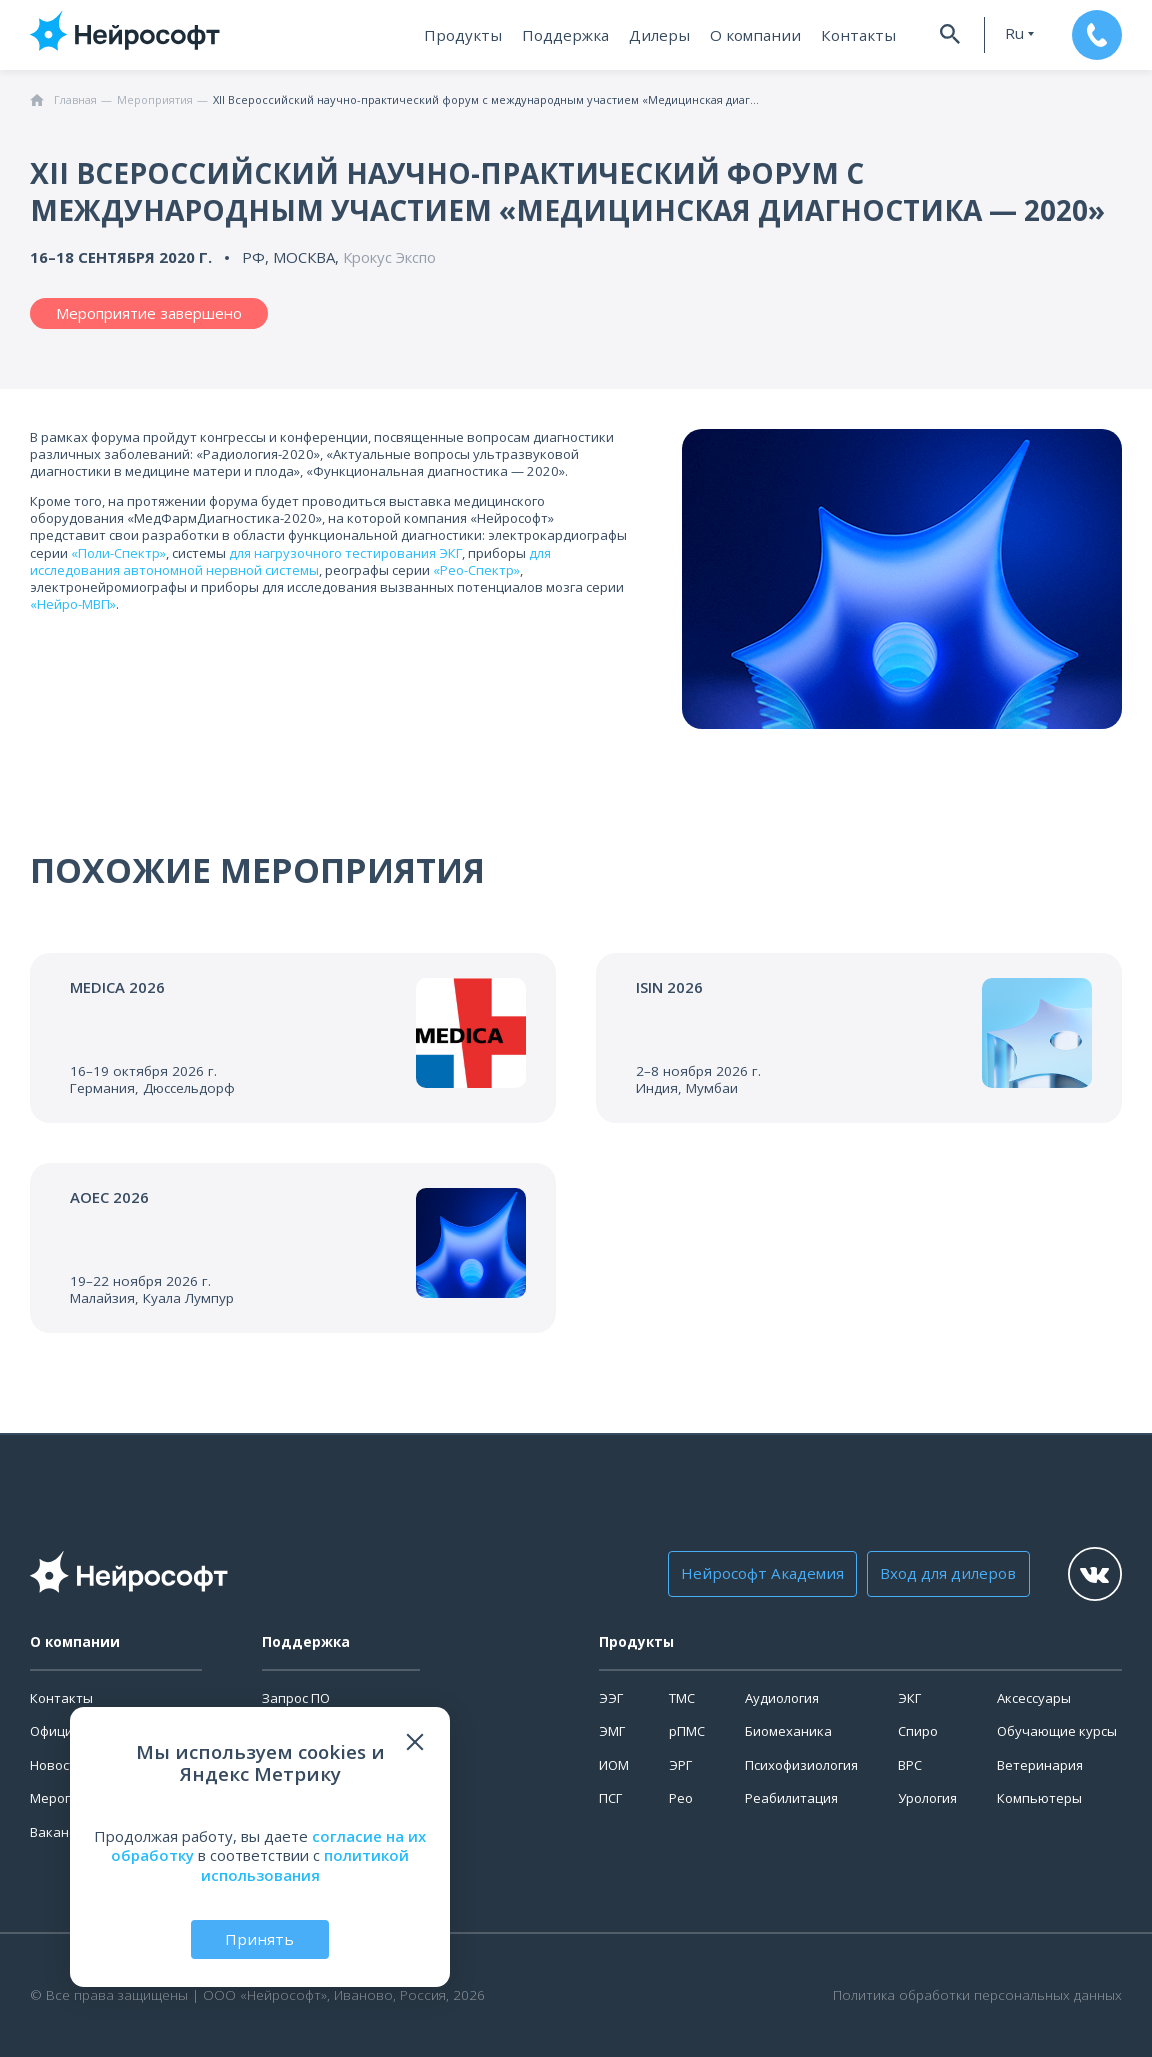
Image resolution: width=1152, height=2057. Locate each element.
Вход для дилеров (943, 1574)
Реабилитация (791, 1798)
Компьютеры (1039, 1798)
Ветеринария (1040, 1765)
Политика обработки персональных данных (977, 1995)
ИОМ (614, 1765)
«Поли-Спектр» (118, 553)
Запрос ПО (296, 1698)
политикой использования (305, 1865)
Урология (927, 1798)
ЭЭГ (611, 1698)
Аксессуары (1034, 1698)
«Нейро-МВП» (73, 604)
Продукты (476, 35)
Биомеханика (788, 1731)
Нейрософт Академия (762, 1574)
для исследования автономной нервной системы (290, 561)
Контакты (855, 35)
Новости (57, 1765)
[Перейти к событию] (293, 1038)
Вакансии (60, 1832)
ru (1010, 33)
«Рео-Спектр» (476, 570)
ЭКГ (909, 1698)
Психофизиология (801, 1765)
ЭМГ (612, 1731)
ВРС (910, 1765)
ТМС (682, 1698)
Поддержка (575, 35)
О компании (758, 35)
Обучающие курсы (1057, 1731)
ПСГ (610, 1798)
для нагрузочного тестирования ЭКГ (345, 553)
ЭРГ (680, 1765)
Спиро (918, 1731)
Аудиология (782, 1698)
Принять (260, 1939)
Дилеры (667, 35)
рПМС (687, 1731)
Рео (681, 1798)
